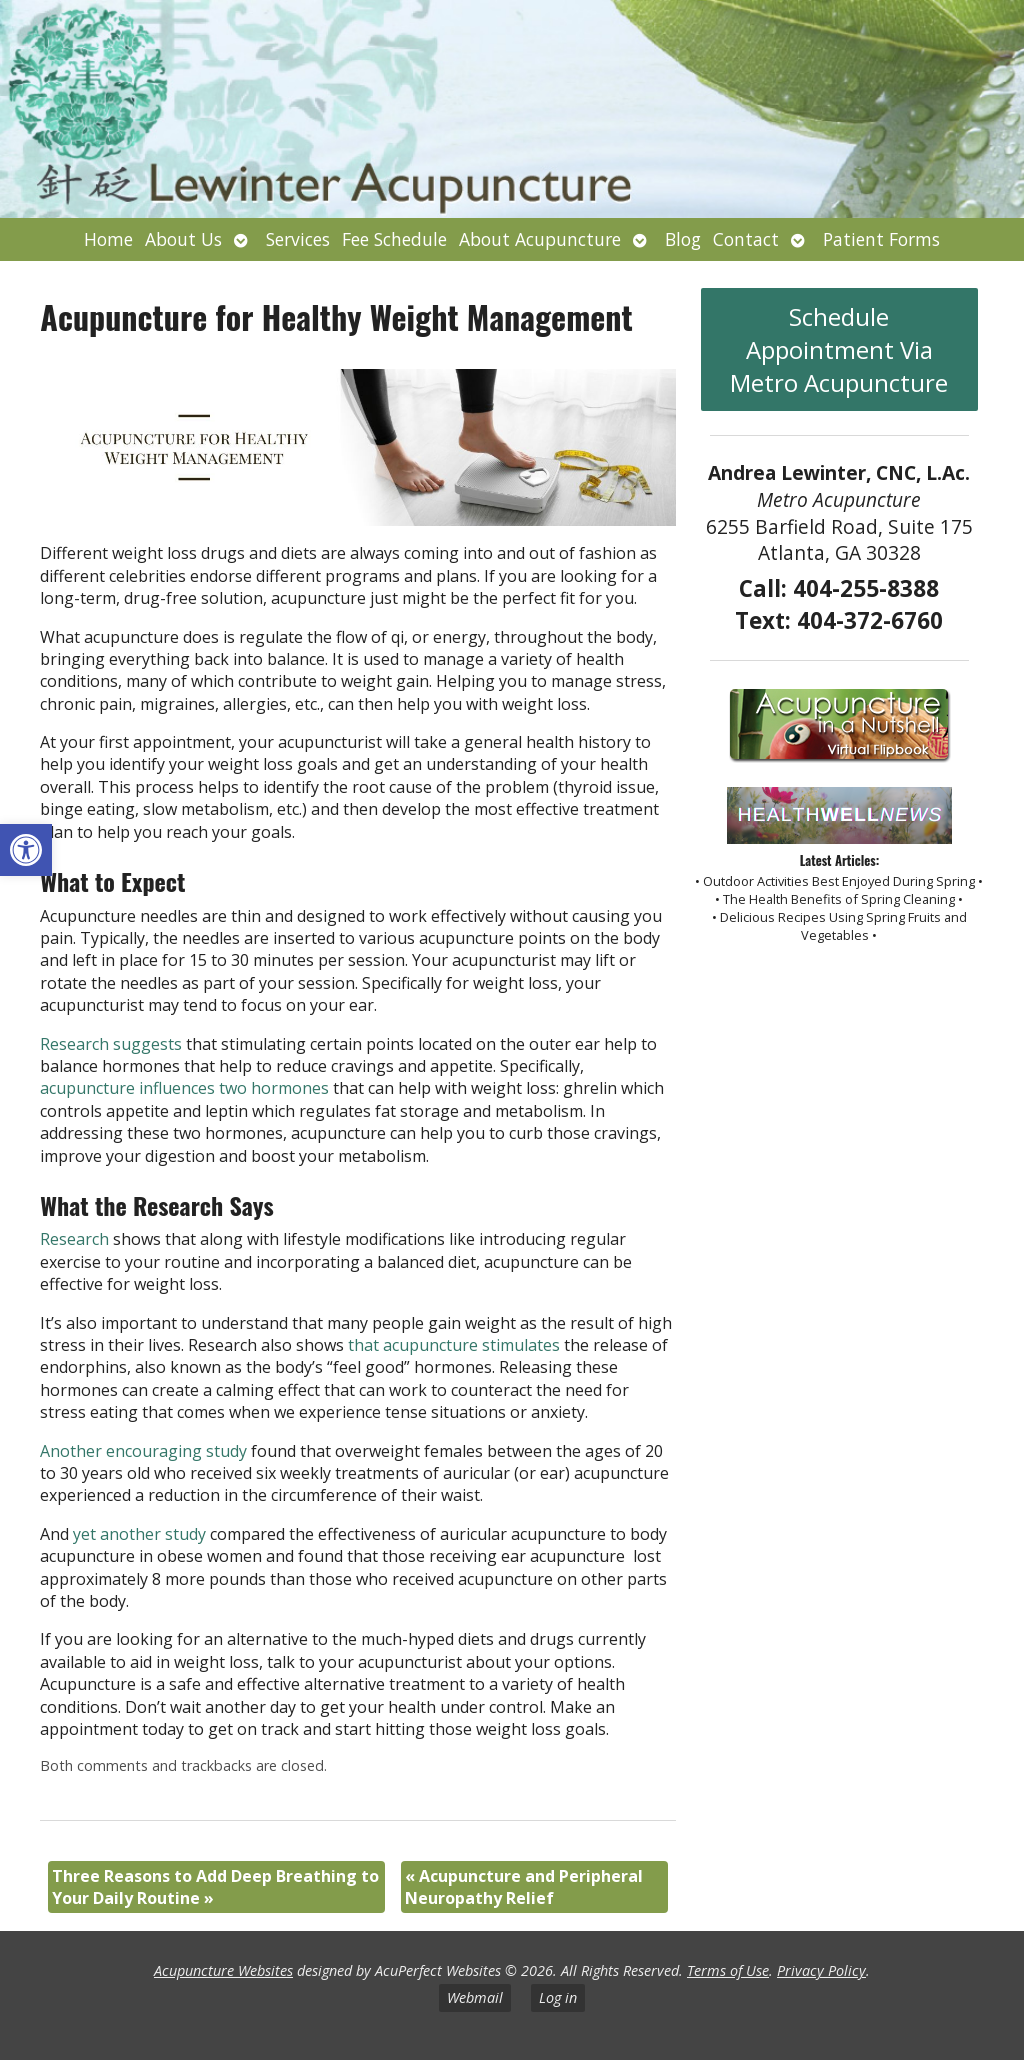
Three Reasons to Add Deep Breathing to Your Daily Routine (215, 1887)
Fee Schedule (394, 239)
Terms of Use (728, 1970)
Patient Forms (881, 239)
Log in (558, 1997)
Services (298, 239)
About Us (183, 239)
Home (108, 239)
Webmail (475, 1997)
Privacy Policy (821, 1970)
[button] (26, 850)
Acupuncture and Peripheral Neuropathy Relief (524, 1887)
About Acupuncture (540, 239)
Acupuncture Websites (223, 1970)
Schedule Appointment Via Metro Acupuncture (839, 349)
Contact (746, 239)
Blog (683, 239)
